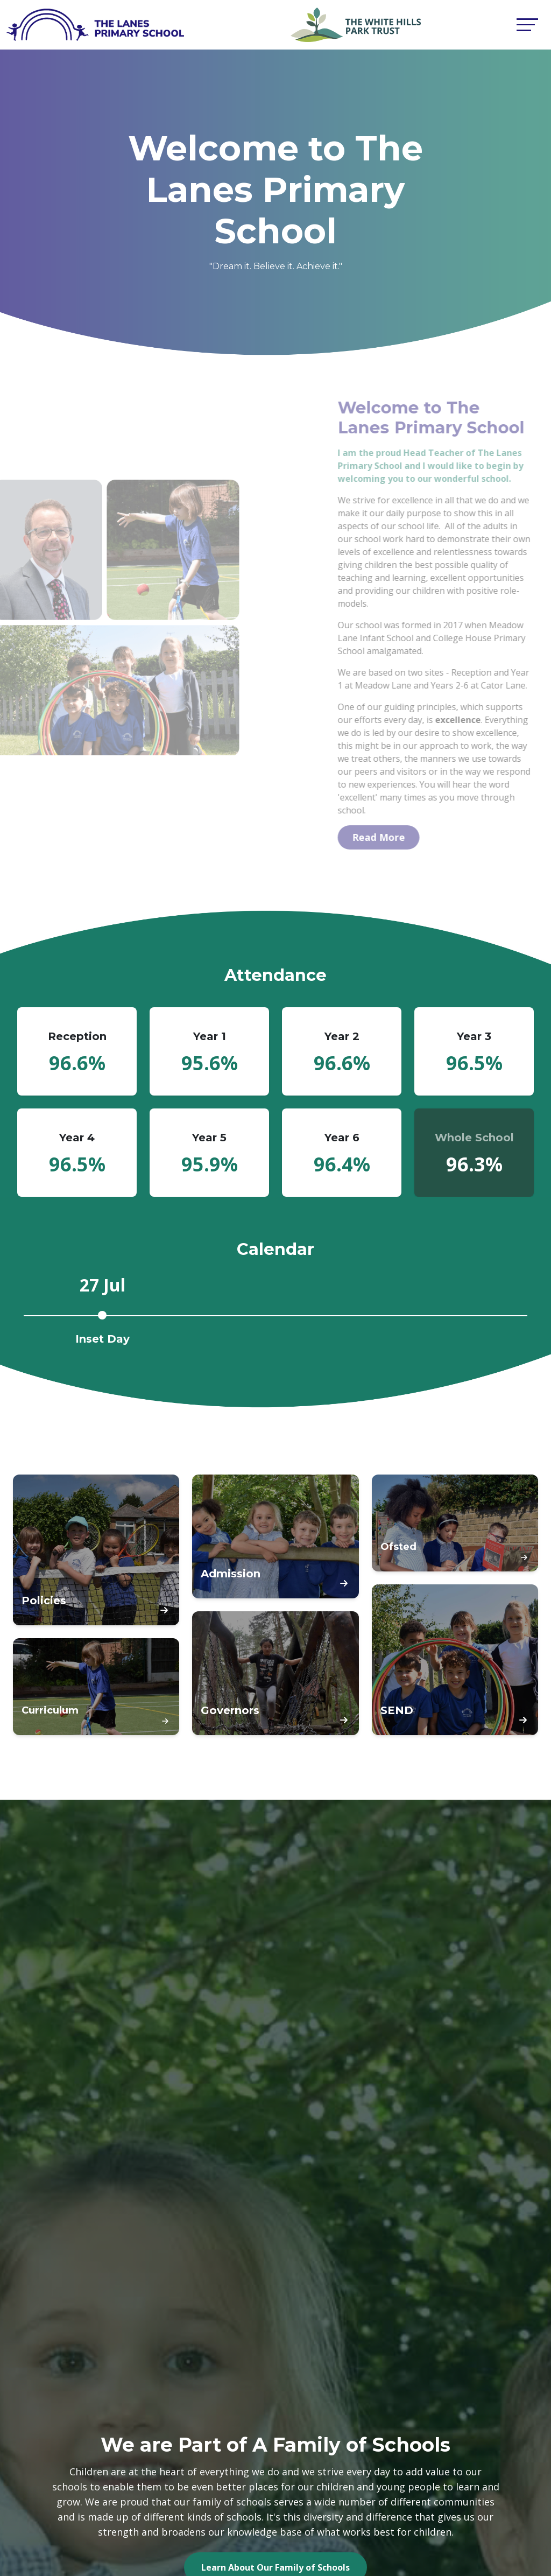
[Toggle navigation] (527, 24)
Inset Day (102, 1338)
